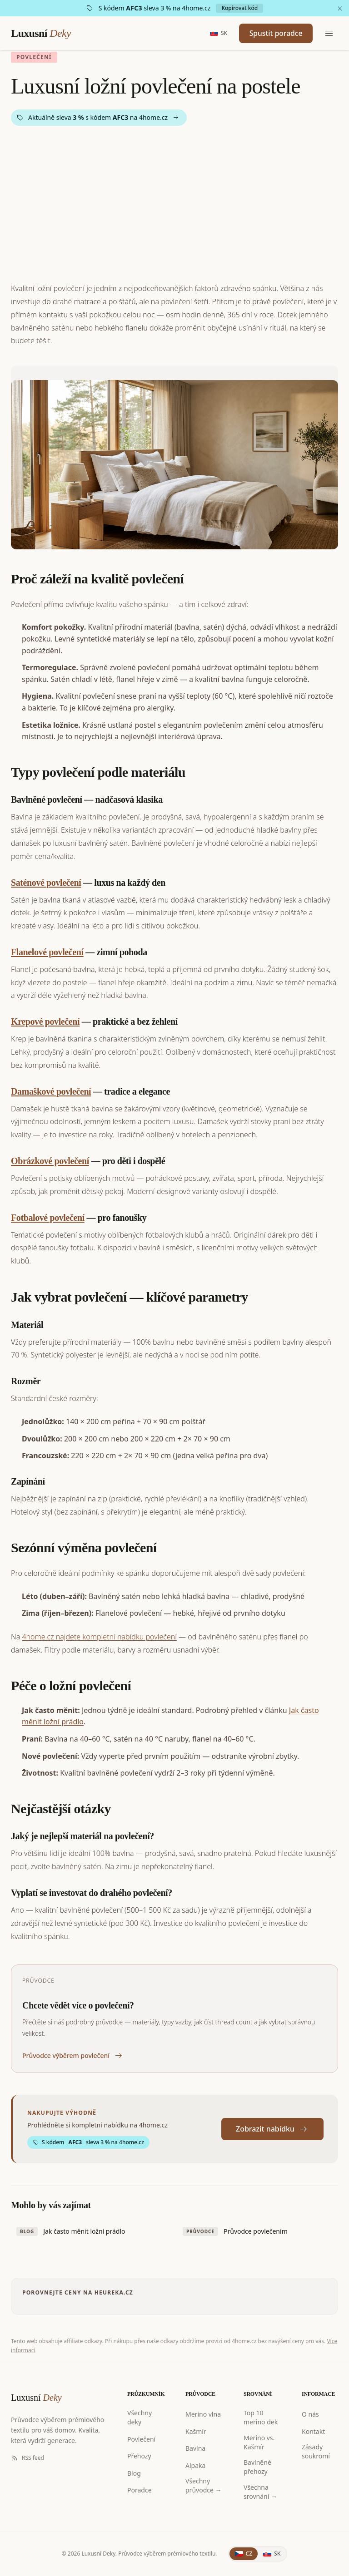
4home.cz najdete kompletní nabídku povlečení (99, 1637)
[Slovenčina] (272, 2553)
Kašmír (195, 2431)
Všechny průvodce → (203, 2485)
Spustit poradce (274, 34)
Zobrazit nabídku (272, 2129)
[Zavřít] (339, 8)
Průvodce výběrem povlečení (73, 2055)
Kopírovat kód (239, 8)
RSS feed (27, 2458)
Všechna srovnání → (260, 2492)
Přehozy (139, 2456)
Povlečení (141, 2439)
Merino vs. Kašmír (259, 2442)
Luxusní (41, 33)
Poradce (139, 2490)
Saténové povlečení (46, 883)
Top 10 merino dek (261, 2417)
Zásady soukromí (316, 2451)
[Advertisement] (174, 203)
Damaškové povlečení (51, 1091)
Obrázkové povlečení (50, 1161)
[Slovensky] (216, 33)
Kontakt (313, 2431)
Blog (134, 2473)
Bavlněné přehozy (257, 2467)
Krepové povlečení (45, 1021)
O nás (310, 2414)
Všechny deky (139, 2417)
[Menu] (329, 33)
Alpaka (195, 2465)
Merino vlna (203, 2414)
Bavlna (195, 2448)
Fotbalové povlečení (48, 1218)
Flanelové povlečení (47, 952)
